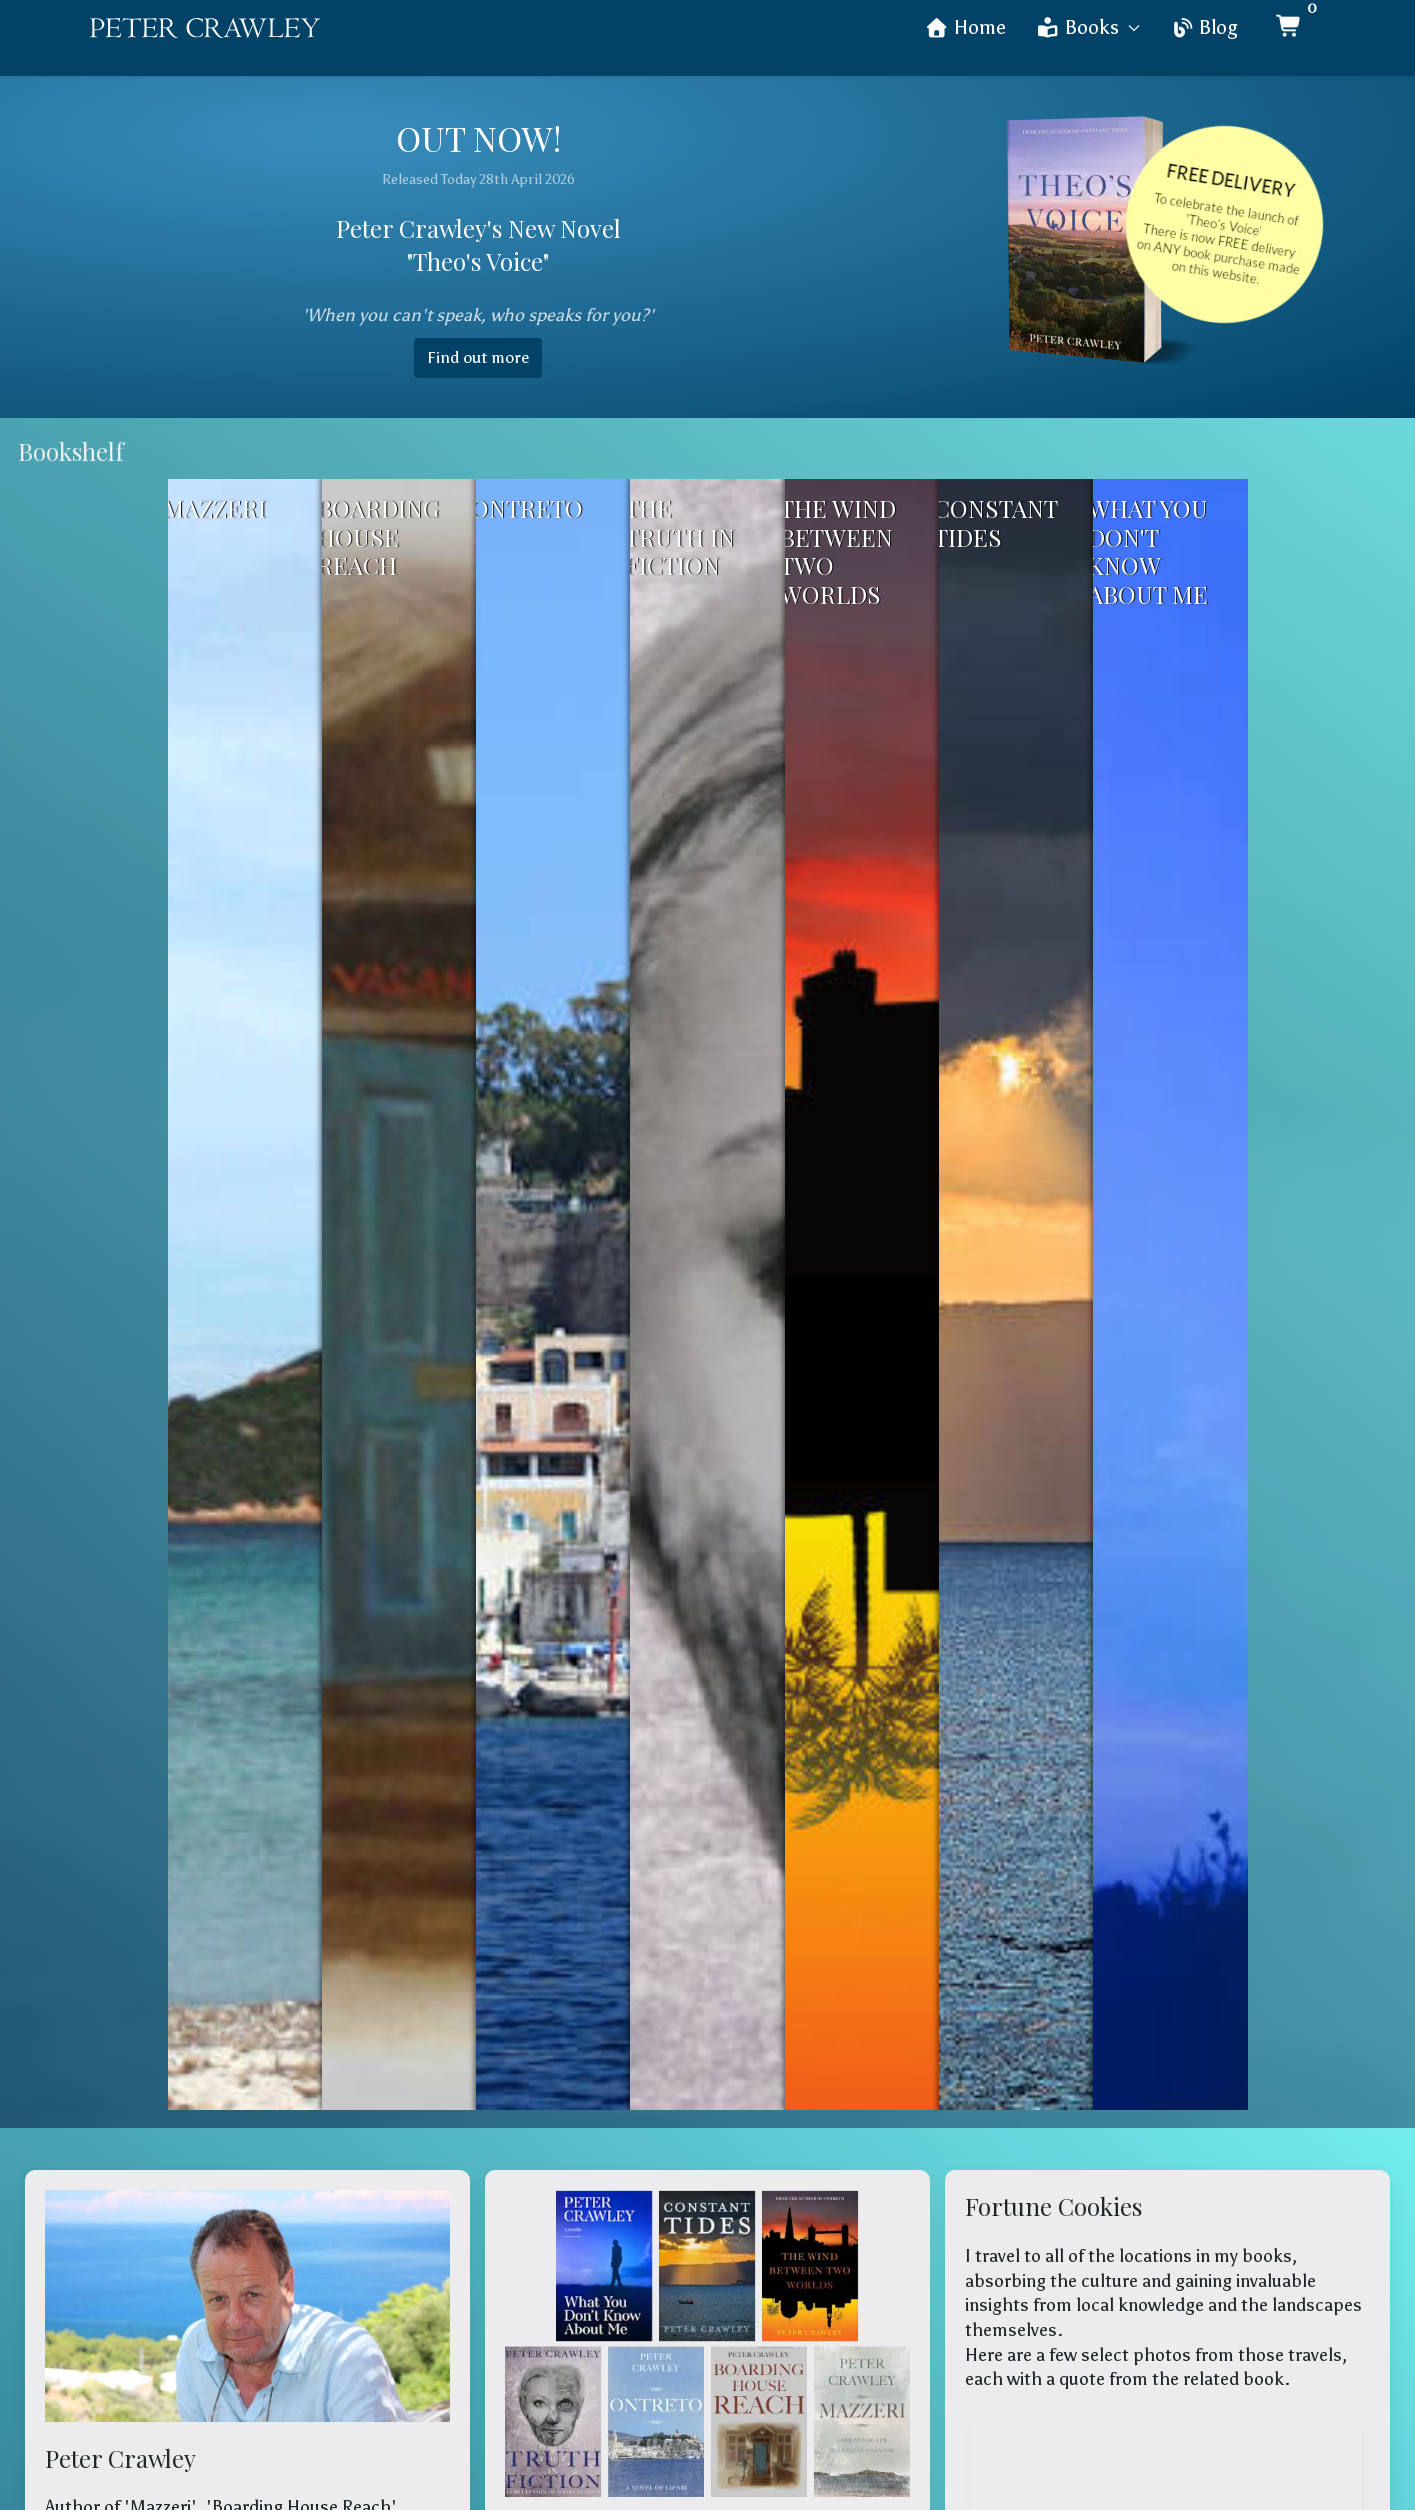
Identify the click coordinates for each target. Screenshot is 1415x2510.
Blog (1204, 27)
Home (965, 27)
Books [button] (1088, 27)
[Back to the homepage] (205, 28)
